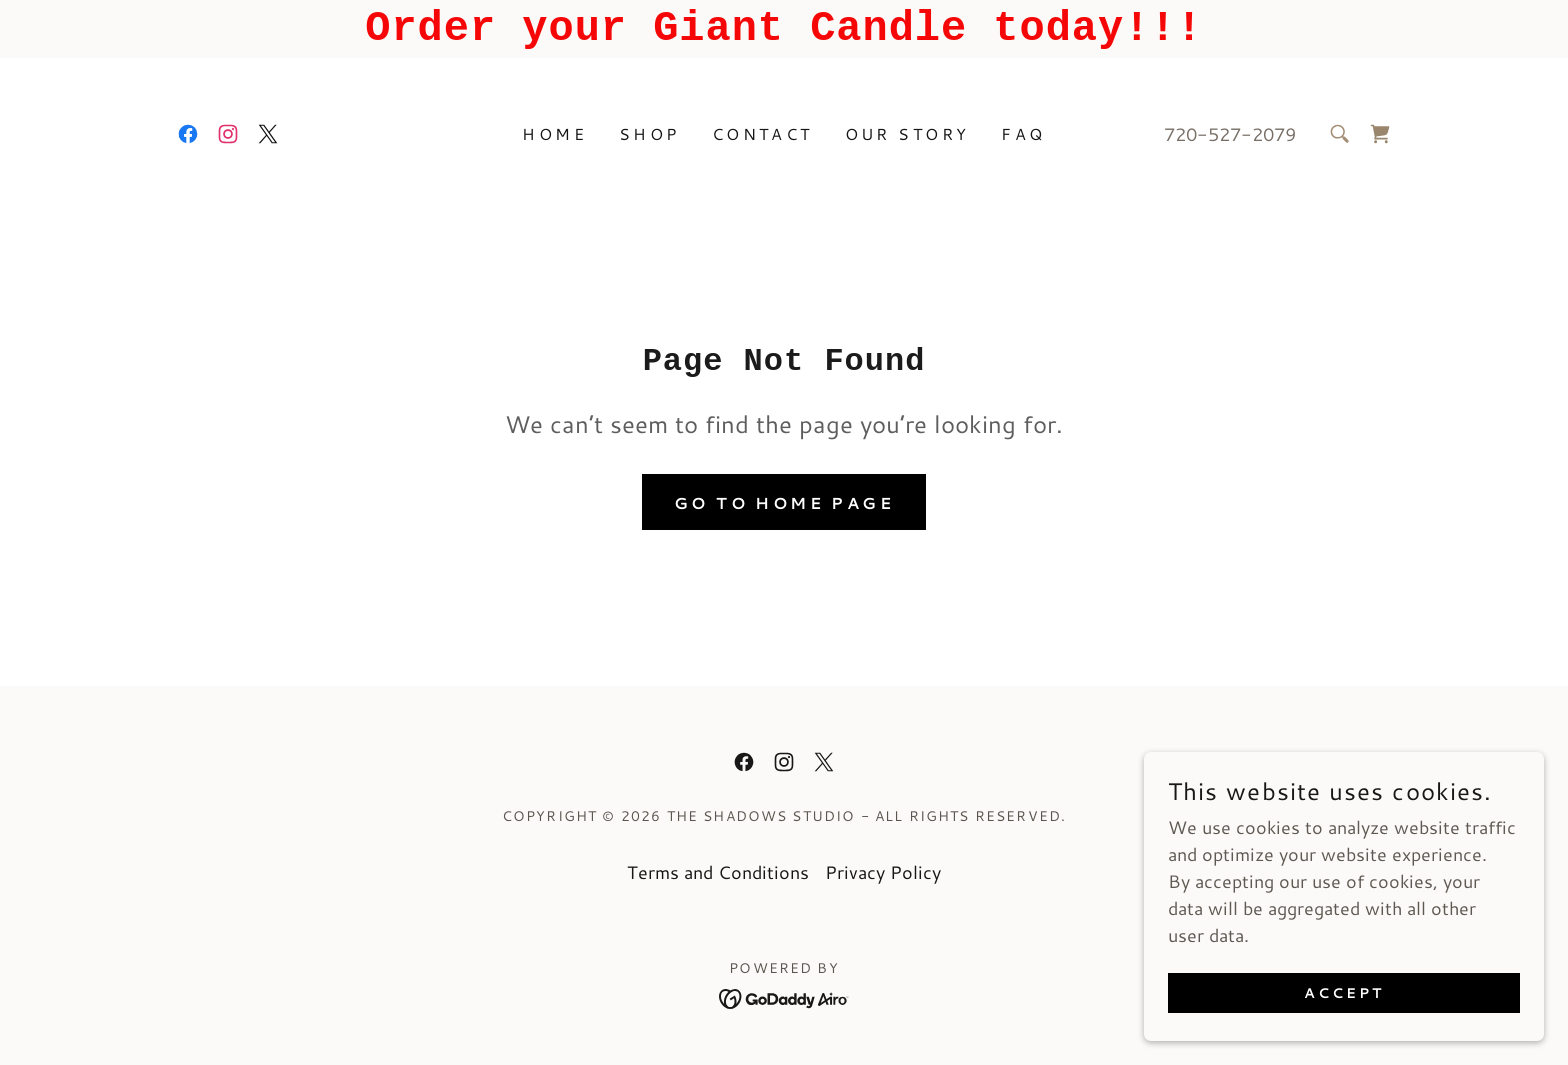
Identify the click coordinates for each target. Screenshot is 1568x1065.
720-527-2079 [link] (1230, 134)
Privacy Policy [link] (883, 872)
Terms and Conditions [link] (718, 872)
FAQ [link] (1023, 133)
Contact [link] (762, 133)
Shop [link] (649, 133)
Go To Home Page (784, 502)
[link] (188, 134)
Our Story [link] (907, 133)
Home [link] (554, 133)
